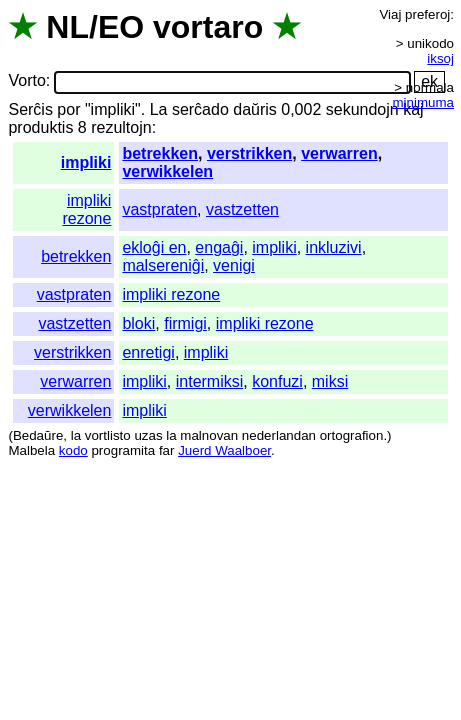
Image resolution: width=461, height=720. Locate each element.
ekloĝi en (154, 247)
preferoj (427, 14)
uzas (148, 435)
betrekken (160, 153)
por (68, 109)
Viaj (390, 14)
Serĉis (30, 109)
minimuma (423, 102)
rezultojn (121, 127)
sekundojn (362, 109)
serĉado (200, 109)
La (159, 109)
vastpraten (159, 209)
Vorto (26, 81)
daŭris (255, 109)
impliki (86, 162)
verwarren (339, 153)
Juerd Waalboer (224, 450)
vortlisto (108, 435)
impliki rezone (86, 209)
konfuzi (277, 381)
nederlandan (279, 435)
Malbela (31, 450)
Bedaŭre (38, 435)
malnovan (209, 435)
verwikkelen (167, 171)
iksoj (440, 58)
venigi (234, 265)
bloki (138, 323)
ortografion (352, 435)
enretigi (148, 352)
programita (123, 450)
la (76, 435)
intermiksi (210, 381)
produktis (40, 127)
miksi (330, 381)
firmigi (185, 323)
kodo (73, 450)
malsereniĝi (163, 265)
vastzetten (242, 209)
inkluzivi (334, 247)
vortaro (208, 27)
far (167, 450)
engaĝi (219, 247)
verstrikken (249, 153)
